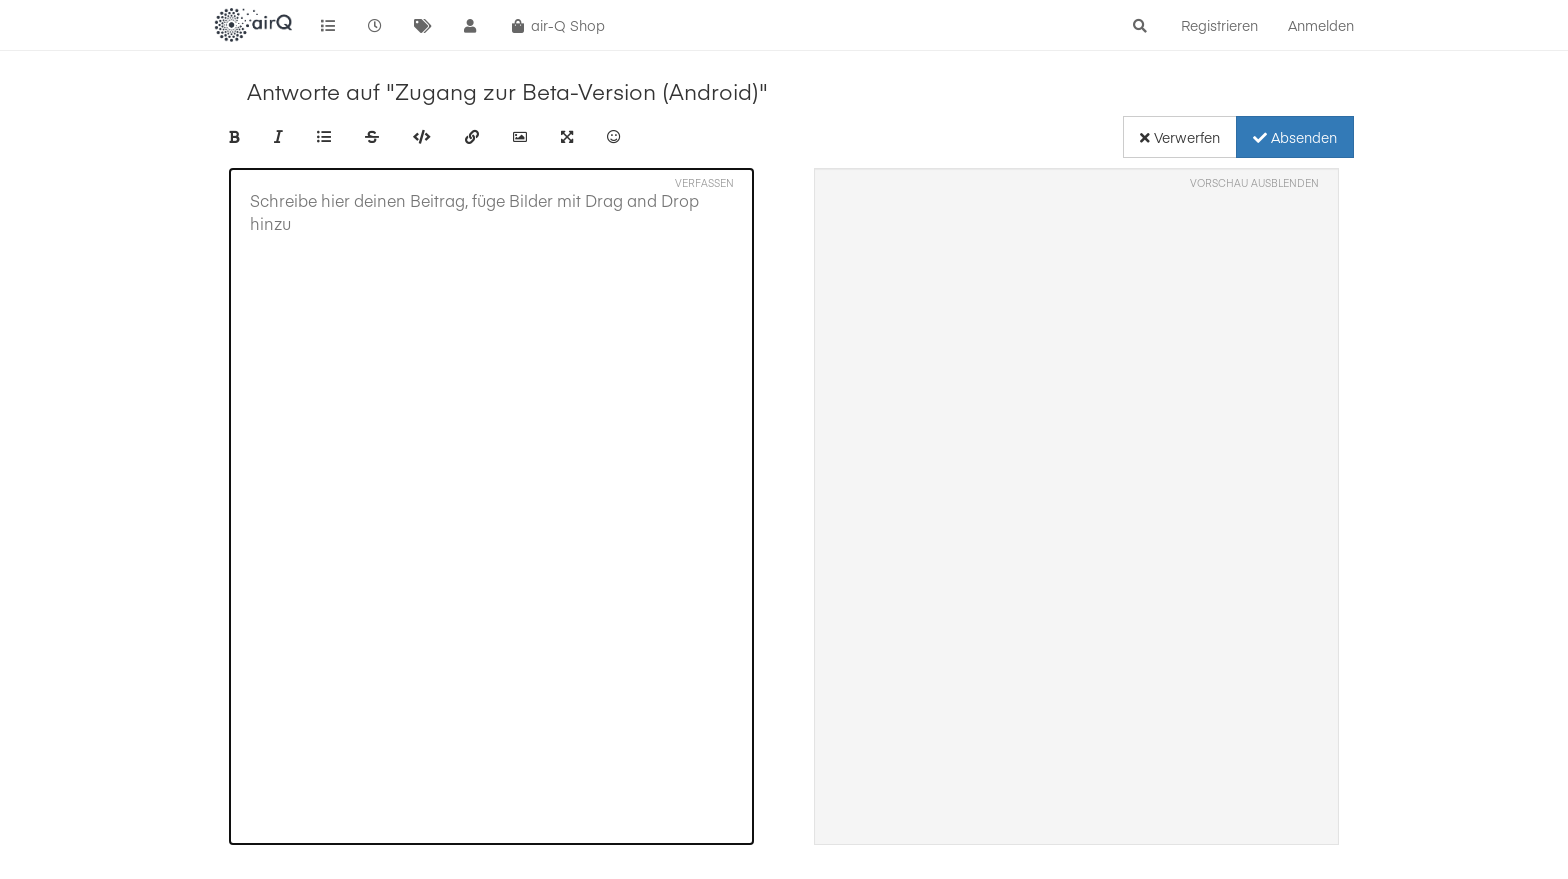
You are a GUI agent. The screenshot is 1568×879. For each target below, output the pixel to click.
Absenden (1295, 137)
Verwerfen (1180, 137)
